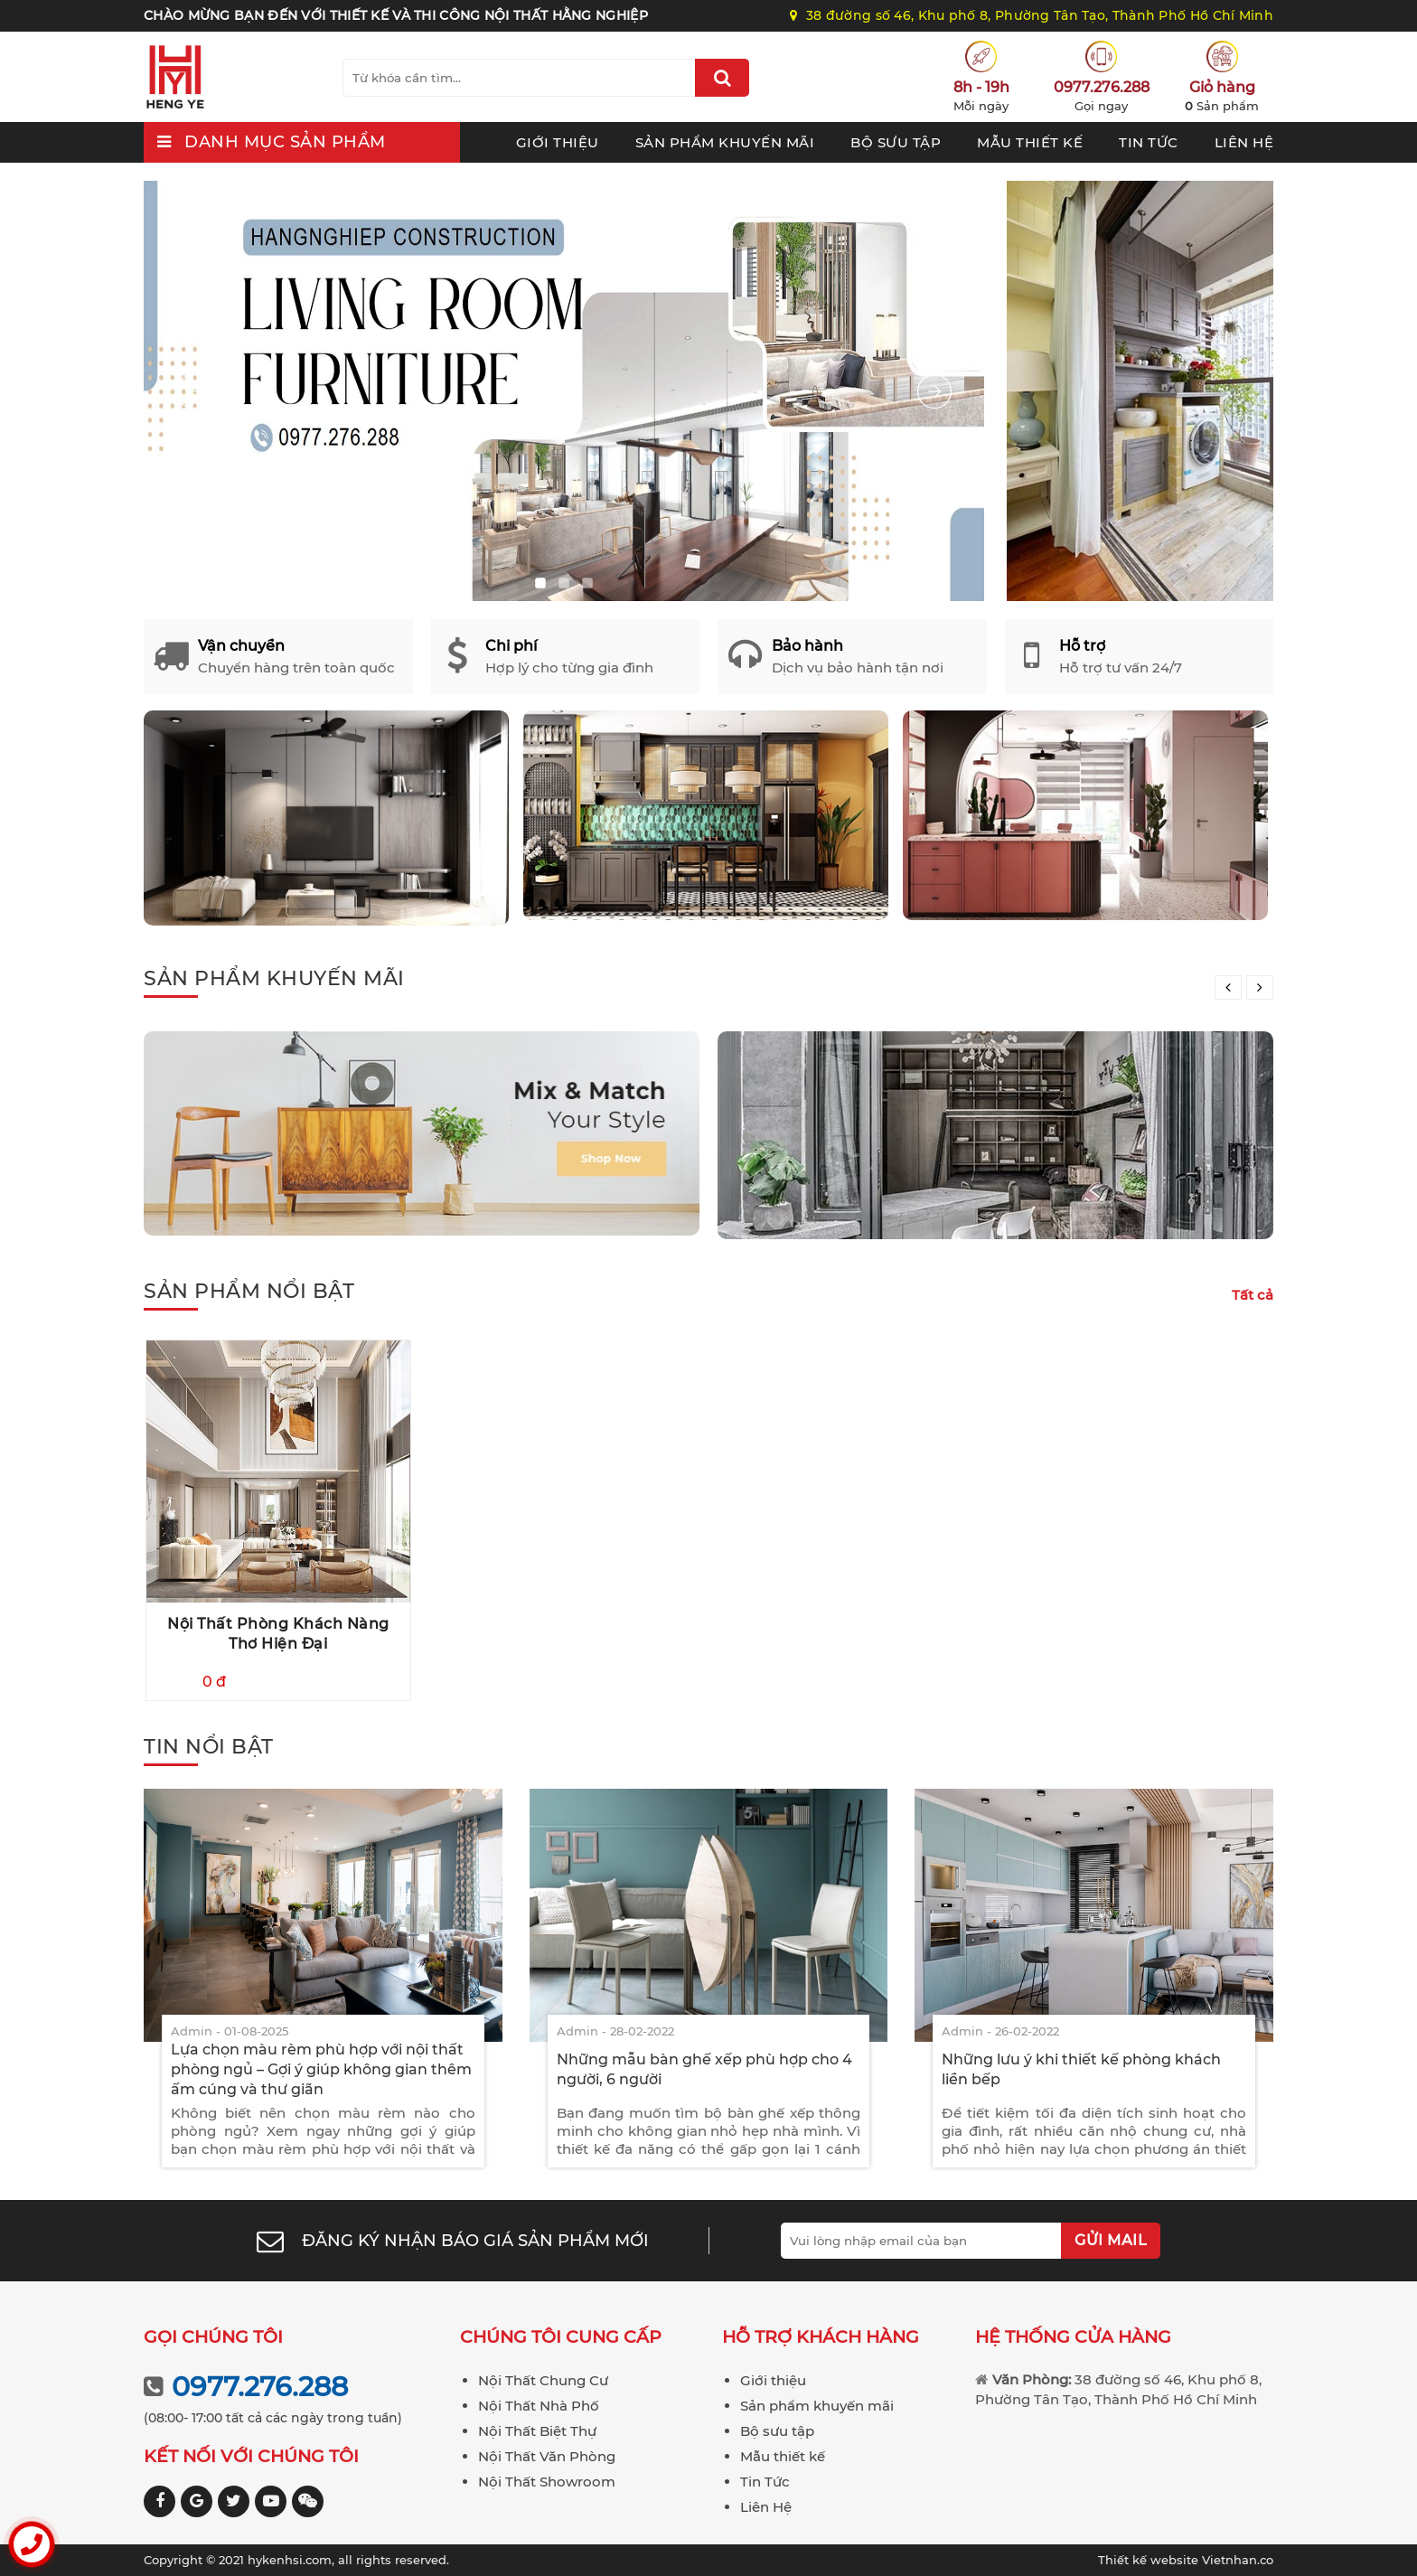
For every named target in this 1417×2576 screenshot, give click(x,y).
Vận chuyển (241, 645)
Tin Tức (1148, 142)
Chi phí (511, 645)
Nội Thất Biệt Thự (537, 2431)
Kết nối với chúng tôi (251, 2456)
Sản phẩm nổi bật (249, 1291)
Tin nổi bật (209, 1747)
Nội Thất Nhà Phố (538, 2405)
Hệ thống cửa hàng (1073, 2337)
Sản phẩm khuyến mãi (725, 142)
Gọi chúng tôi (213, 2337)
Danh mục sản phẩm (285, 142)
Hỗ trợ (1082, 645)
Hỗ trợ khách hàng (820, 2337)
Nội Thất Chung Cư (543, 2380)
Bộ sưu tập (895, 142)
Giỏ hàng (1222, 87)
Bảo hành (807, 645)
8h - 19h (981, 87)
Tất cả (1252, 1294)
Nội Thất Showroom (546, 2481)
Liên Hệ (1244, 142)
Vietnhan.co (1185, 2559)
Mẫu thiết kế (1030, 142)
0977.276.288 (1102, 87)
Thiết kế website (1150, 2559)
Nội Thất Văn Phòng (546, 2456)
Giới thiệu (557, 142)
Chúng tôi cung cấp (561, 2337)
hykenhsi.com (290, 2559)
